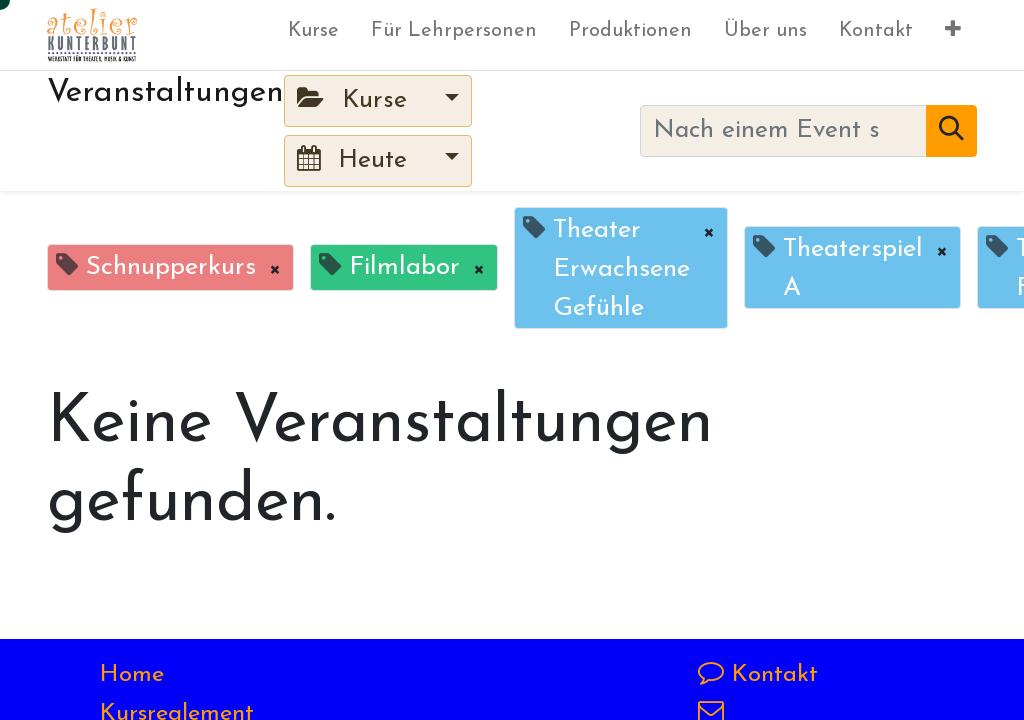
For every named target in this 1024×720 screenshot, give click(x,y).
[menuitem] (313, 35)
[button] (953, 35)
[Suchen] (951, 131)
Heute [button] (356, 159)
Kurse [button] (356, 99)
